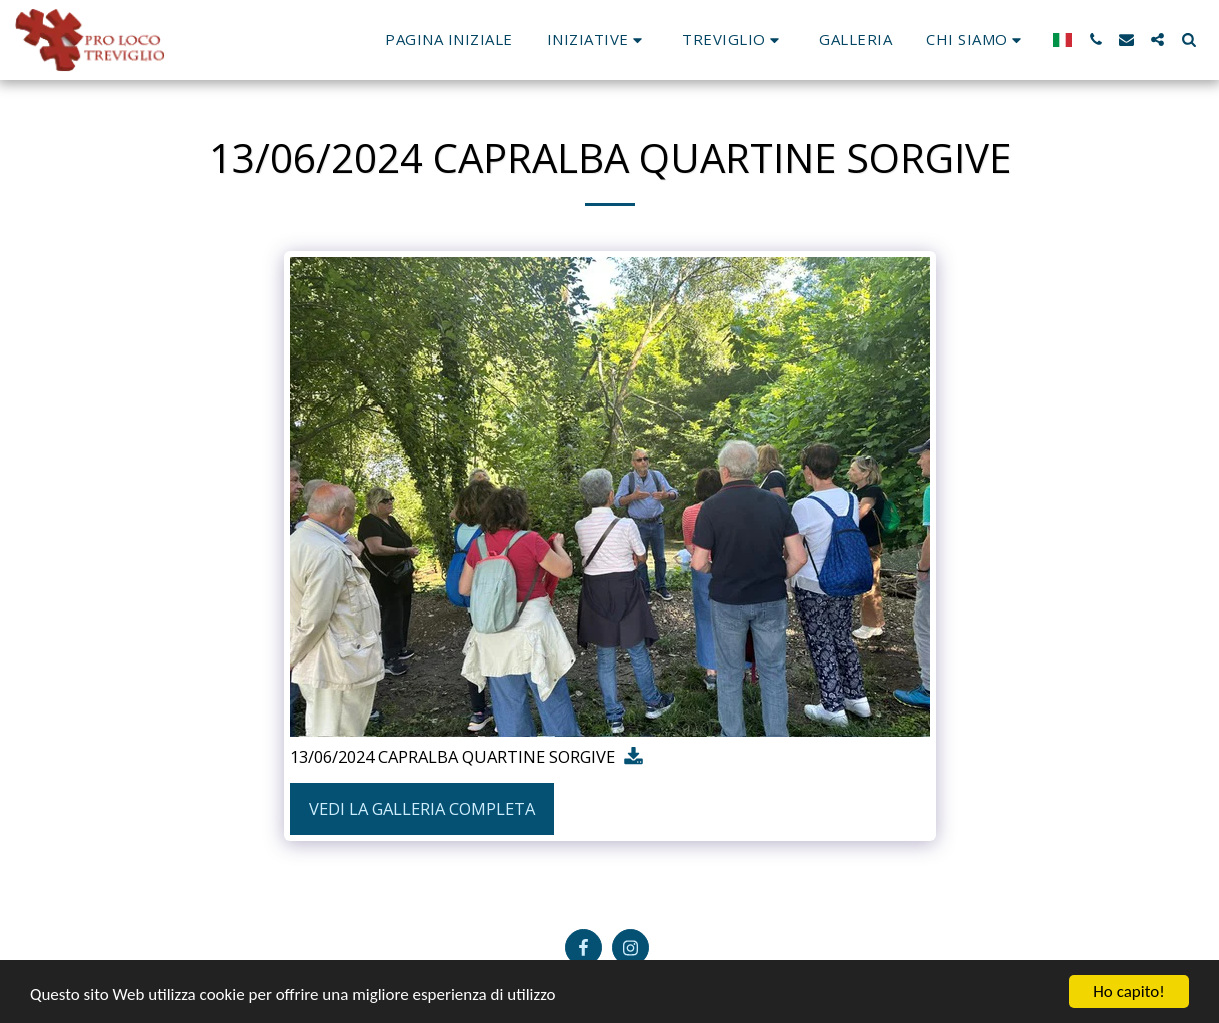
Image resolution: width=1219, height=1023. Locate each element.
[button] (598, 39)
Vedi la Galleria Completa (422, 808)
